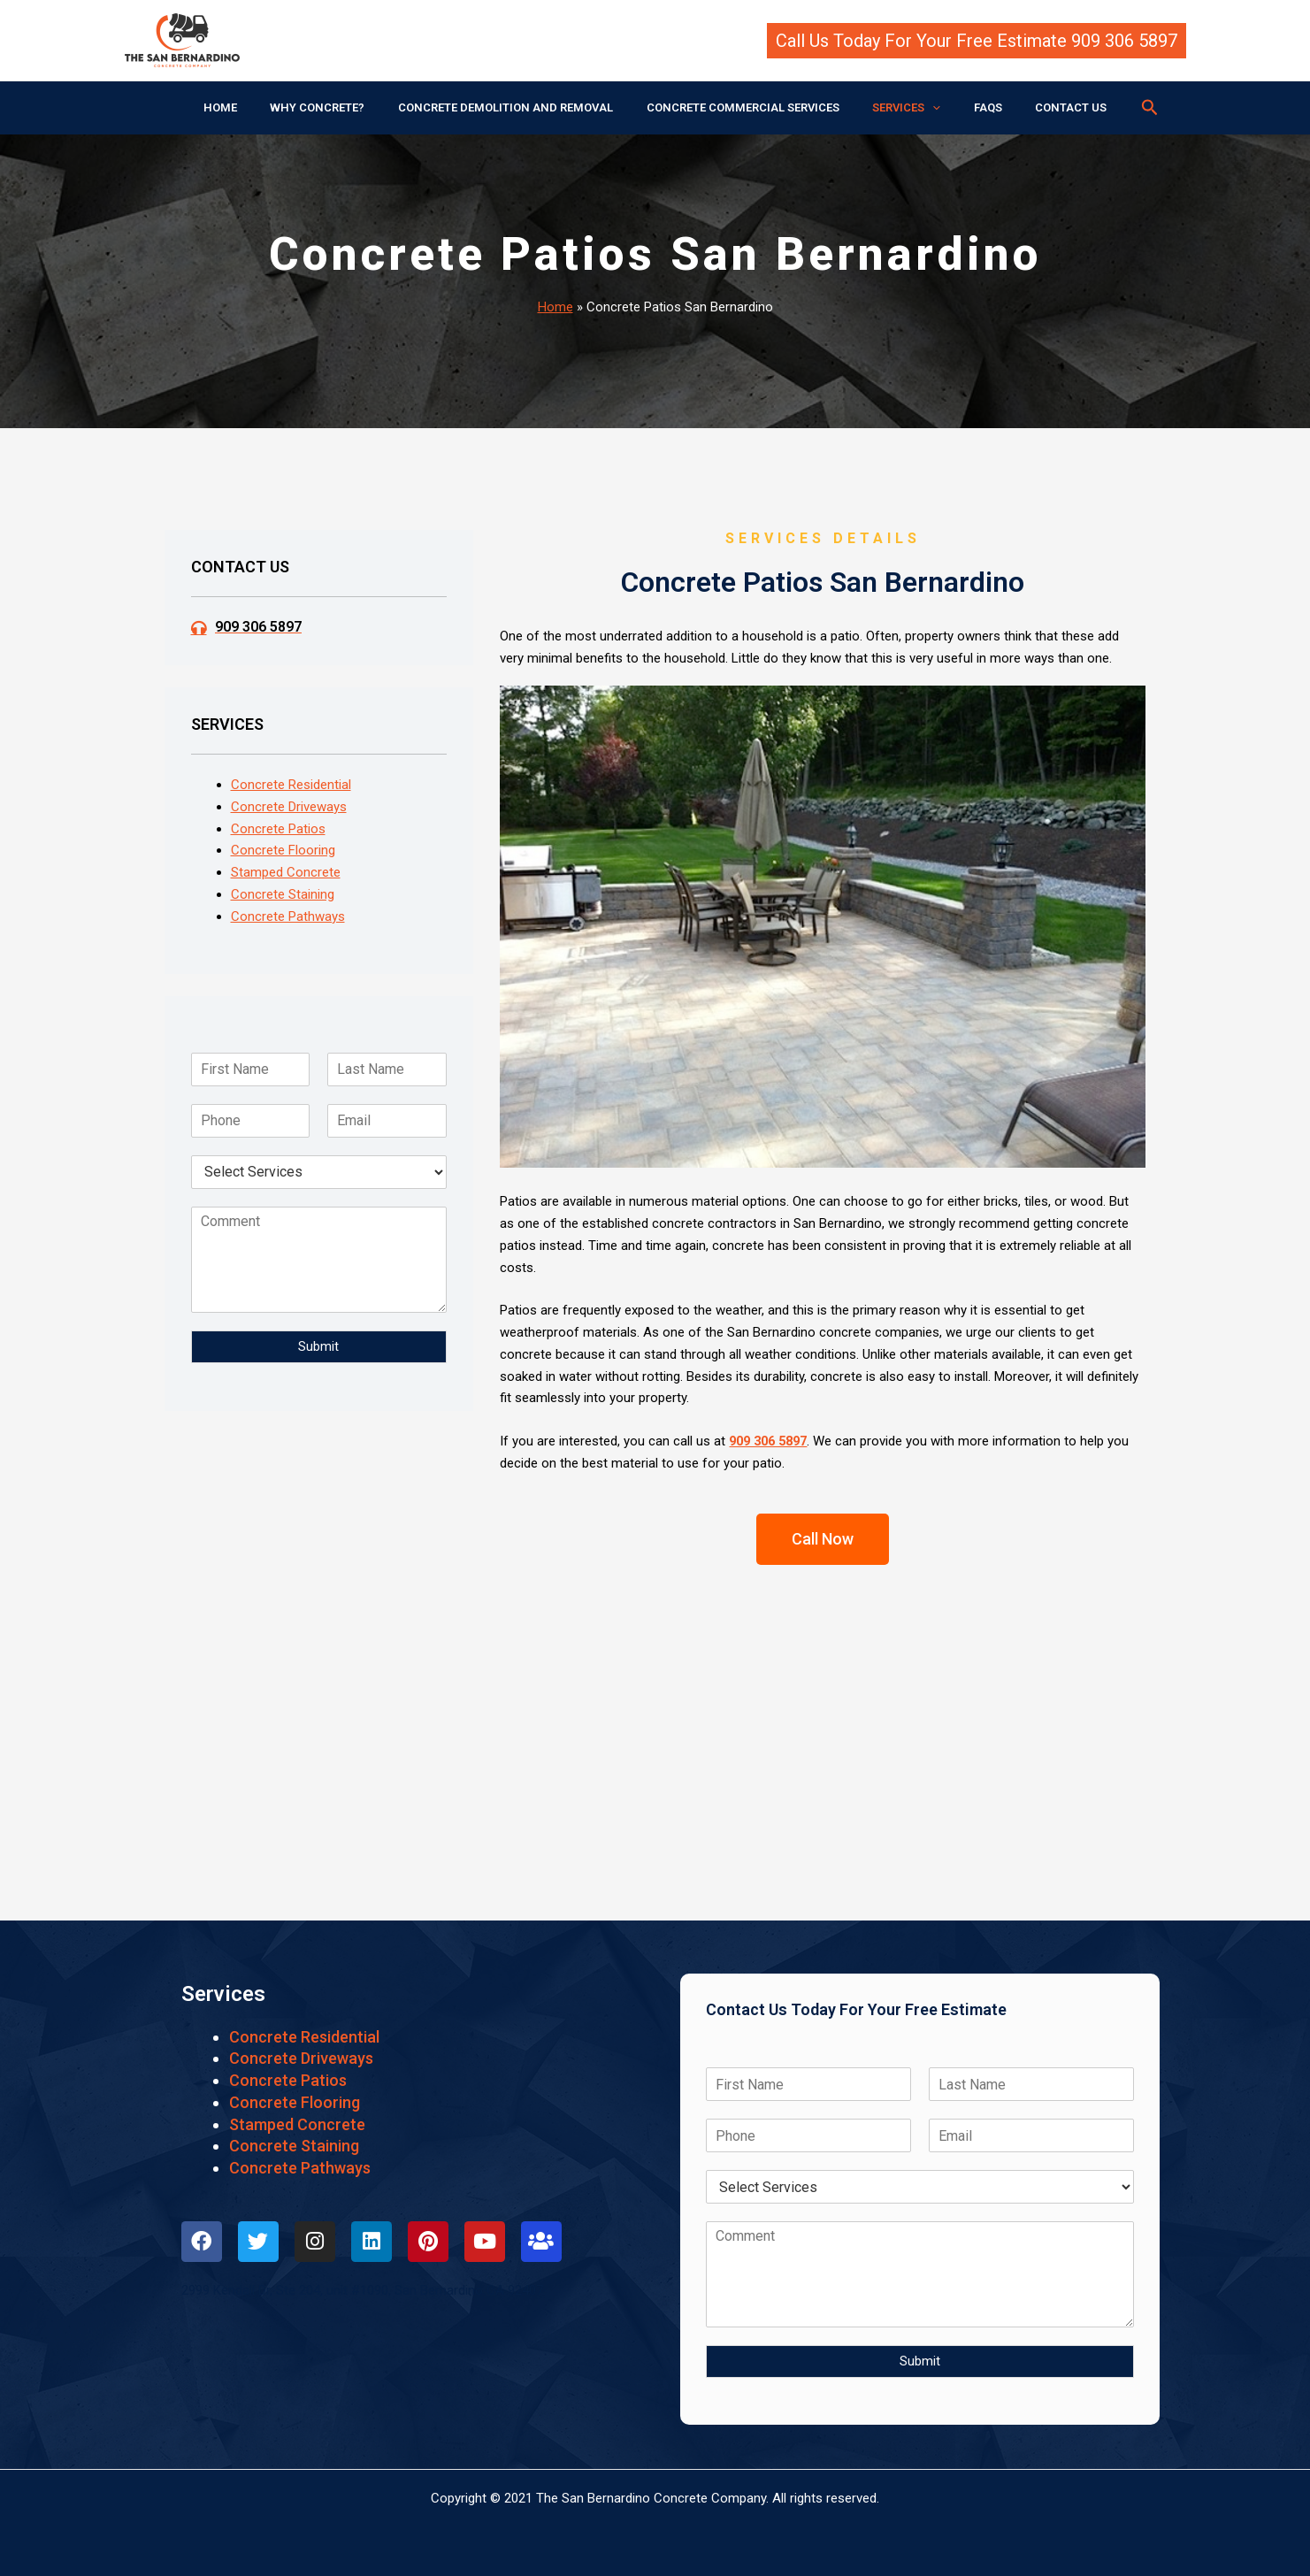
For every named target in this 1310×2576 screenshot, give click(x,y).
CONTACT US (1040, 107)
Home (555, 307)
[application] (923, 107)
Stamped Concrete (286, 872)
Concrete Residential (291, 785)
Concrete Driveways (289, 807)
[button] (976, 40)
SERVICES (896, 107)
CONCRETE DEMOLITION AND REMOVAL (516, 107)
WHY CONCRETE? (338, 107)
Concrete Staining (282, 894)
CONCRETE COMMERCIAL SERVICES (743, 107)
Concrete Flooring (283, 850)
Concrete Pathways (288, 916)
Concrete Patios (278, 829)
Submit (318, 1346)
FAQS (967, 107)
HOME (251, 107)
